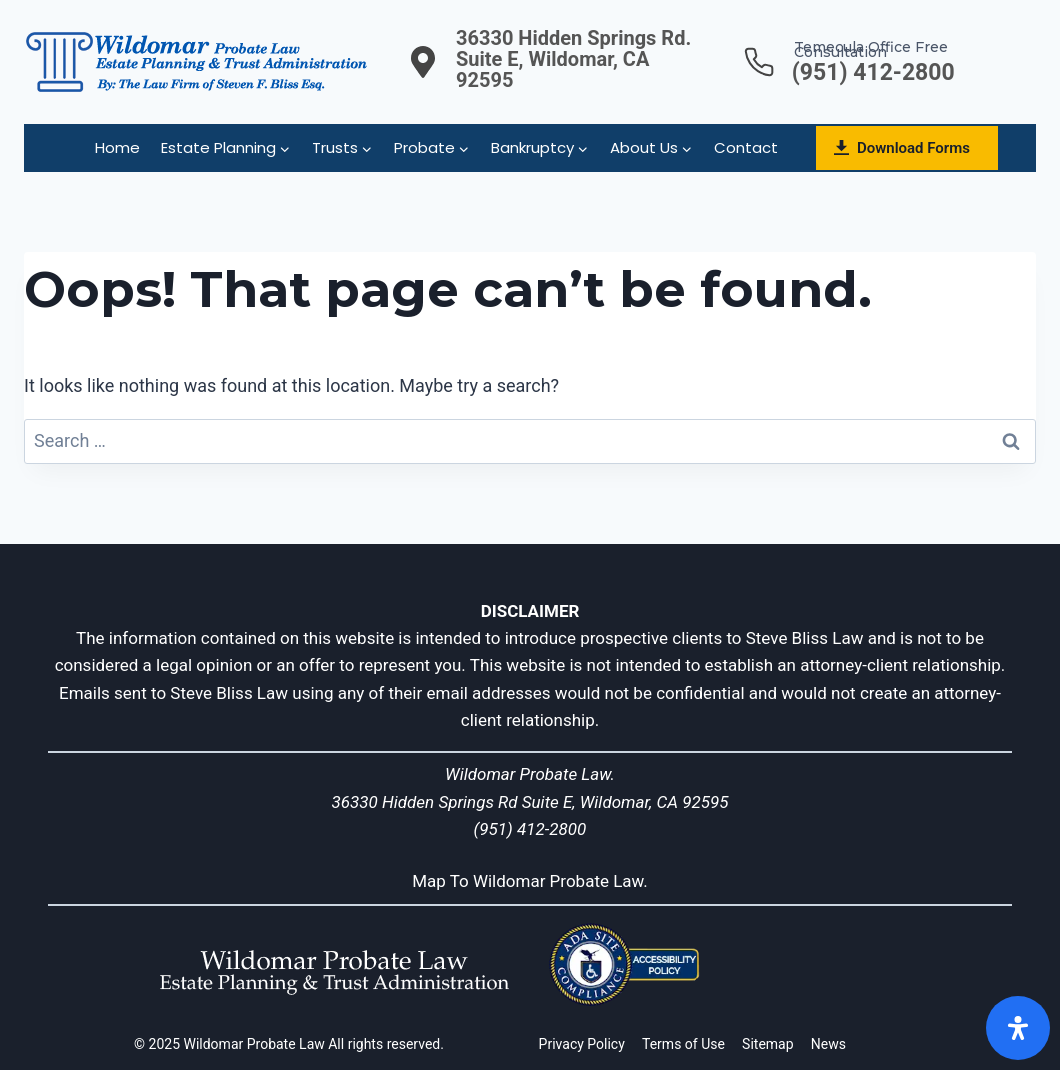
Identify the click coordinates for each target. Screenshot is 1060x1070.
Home (117, 147)
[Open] (1018, 1028)
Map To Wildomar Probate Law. (530, 881)
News (828, 1044)
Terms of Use (683, 1044)
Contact (746, 147)
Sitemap (767, 1044)
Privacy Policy (582, 1044)
